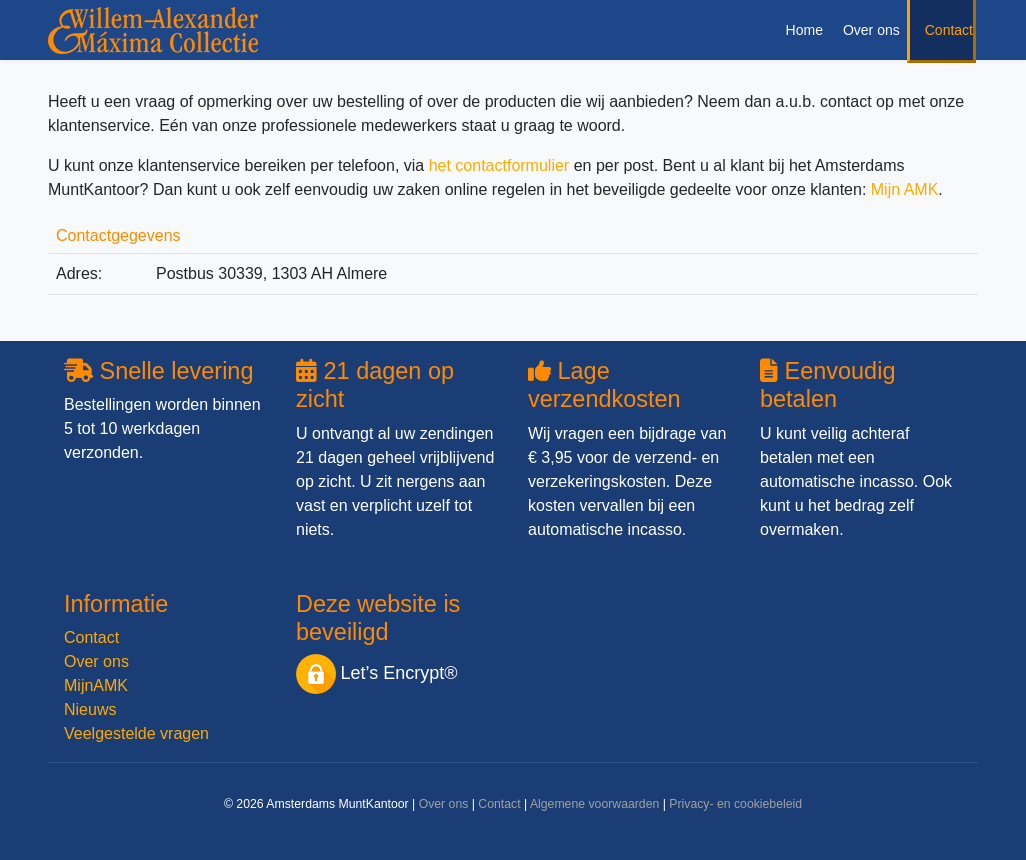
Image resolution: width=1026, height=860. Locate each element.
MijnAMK (96, 685)
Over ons (871, 30)
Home (804, 30)
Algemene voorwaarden (594, 804)
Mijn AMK (905, 189)
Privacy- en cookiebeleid (735, 804)
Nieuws (90, 709)
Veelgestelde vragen (136, 733)
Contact (949, 30)
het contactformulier (499, 165)
